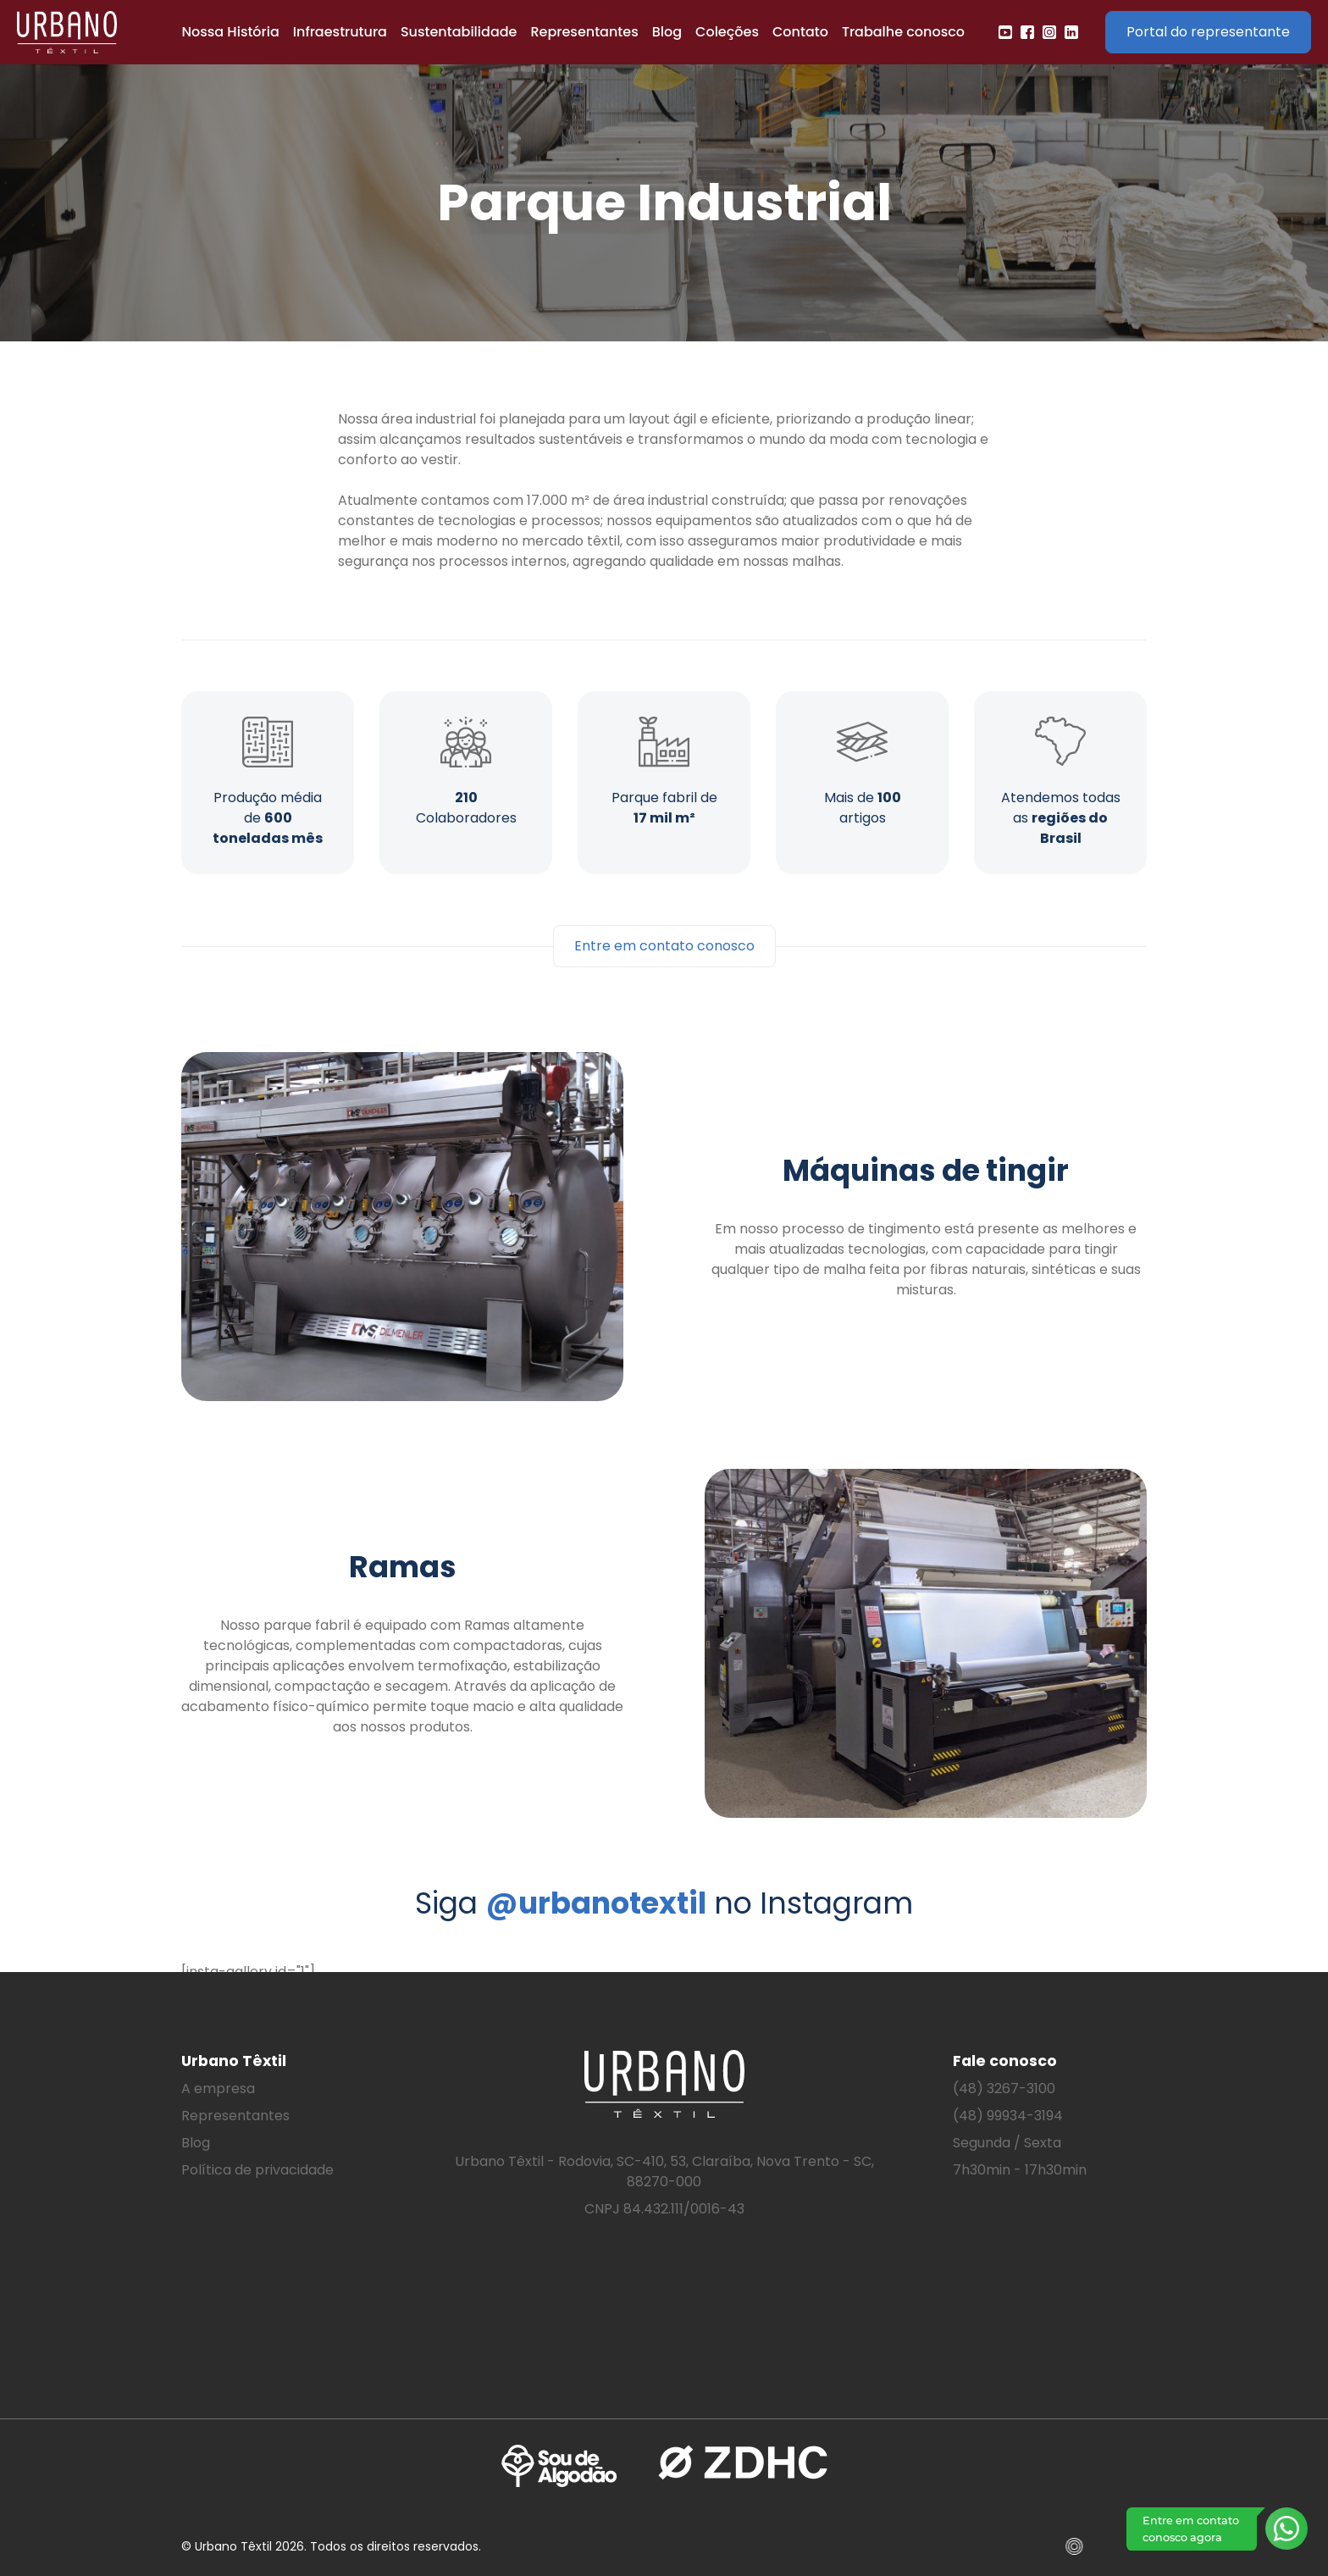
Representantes (584, 32)
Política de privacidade (257, 2170)
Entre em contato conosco (664, 946)
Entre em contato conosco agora (1191, 2528)
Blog (667, 32)
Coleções (727, 32)
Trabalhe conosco (903, 32)
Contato (800, 32)
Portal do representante (1208, 32)
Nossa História (230, 32)
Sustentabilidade (459, 32)
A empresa (218, 2088)
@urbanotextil (595, 1903)
